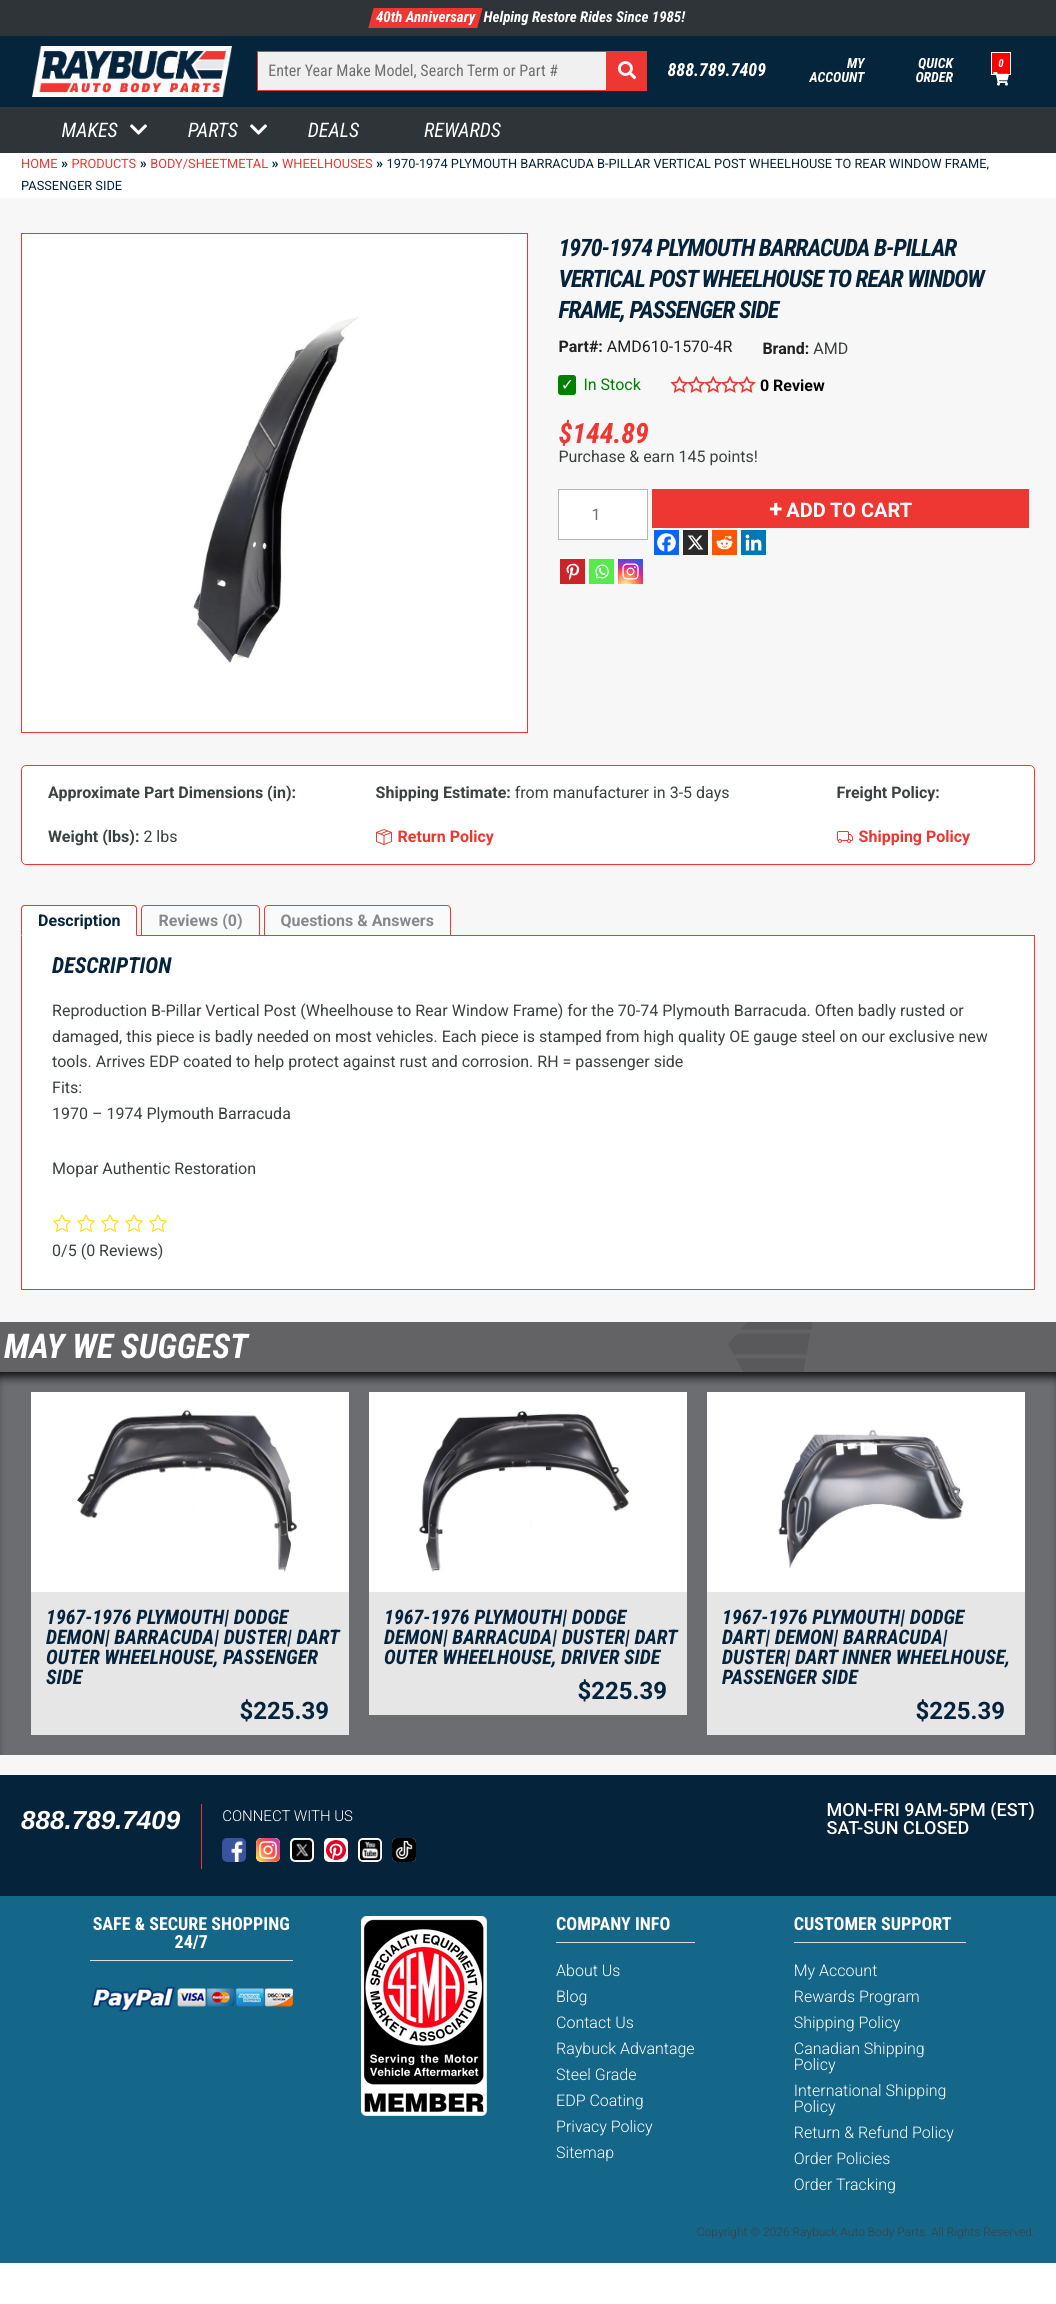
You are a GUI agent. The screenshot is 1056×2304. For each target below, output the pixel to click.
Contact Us (595, 2022)
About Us (588, 1970)
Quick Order (934, 71)
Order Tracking (845, 2184)
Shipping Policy (847, 2022)
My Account (837, 71)
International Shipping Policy (870, 2098)
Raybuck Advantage (625, 2048)
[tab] (79, 921)
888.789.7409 (716, 71)
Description (79, 920)
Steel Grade (596, 2074)
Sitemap (585, 2152)
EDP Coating (600, 2100)
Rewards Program (857, 1996)
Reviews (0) (200, 920)
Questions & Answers (357, 920)
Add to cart (849, 510)
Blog (571, 1996)
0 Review (792, 385)
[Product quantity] (603, 514)
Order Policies (842, 2158)
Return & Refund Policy (874, 2132)
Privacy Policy (604, 2126)
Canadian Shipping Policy (859, 2056)
